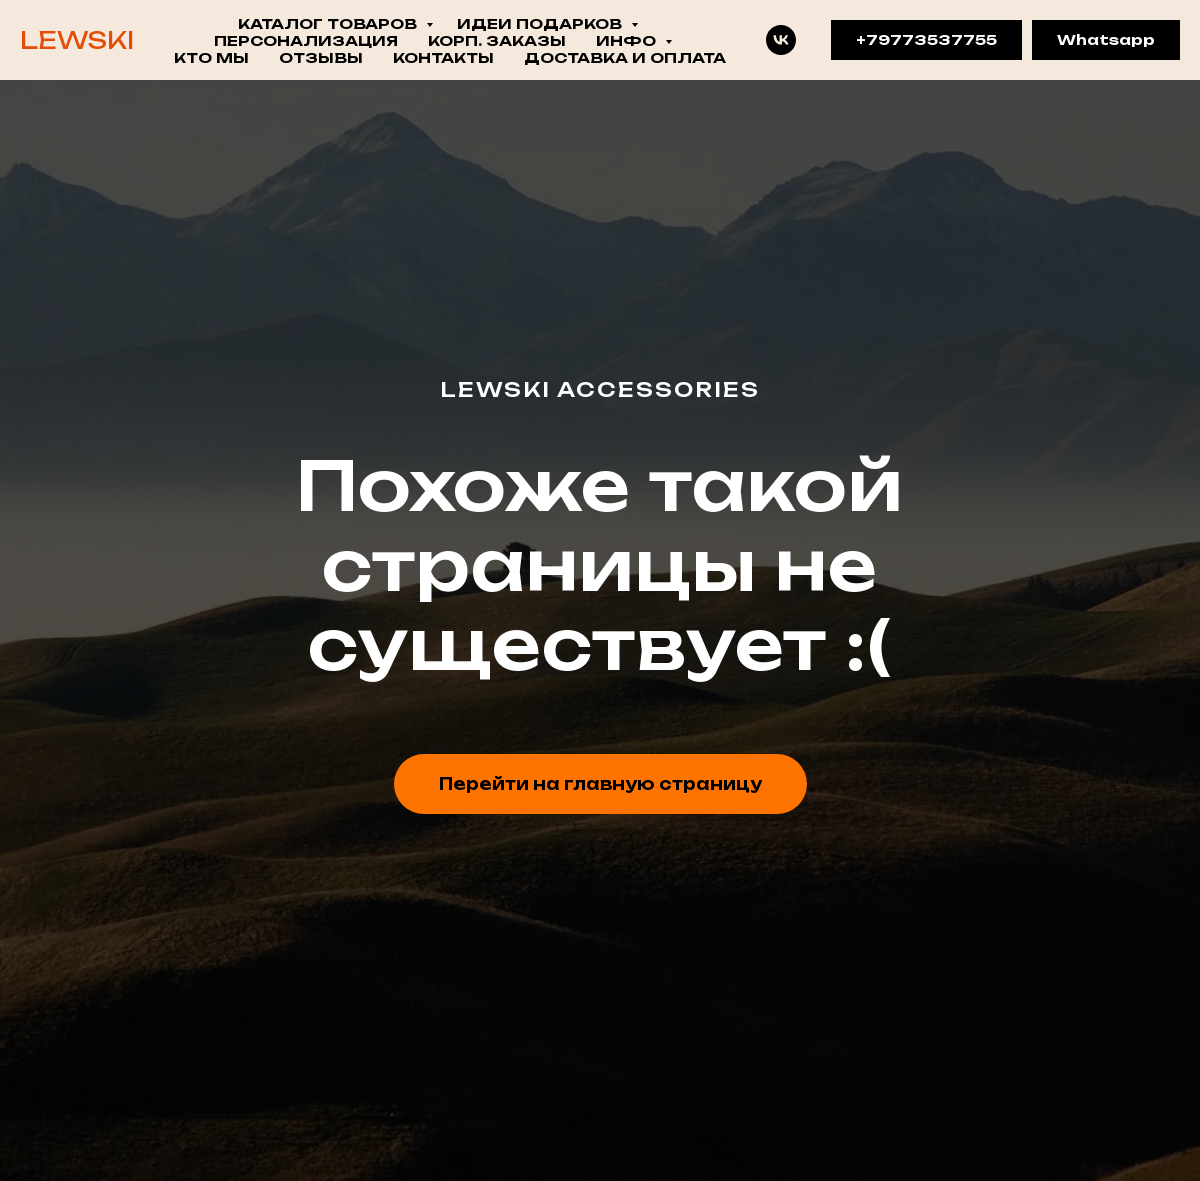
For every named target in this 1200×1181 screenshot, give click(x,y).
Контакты (443, 57)
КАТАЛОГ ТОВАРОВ (329, 23)
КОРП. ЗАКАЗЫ (497, 40)
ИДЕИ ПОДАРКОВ (541, 23)
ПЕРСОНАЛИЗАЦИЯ (306, 40)
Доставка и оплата (625, 57)
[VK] (781, 40)
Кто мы (211, 57)
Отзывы (321, 57)
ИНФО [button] (628, 40)
